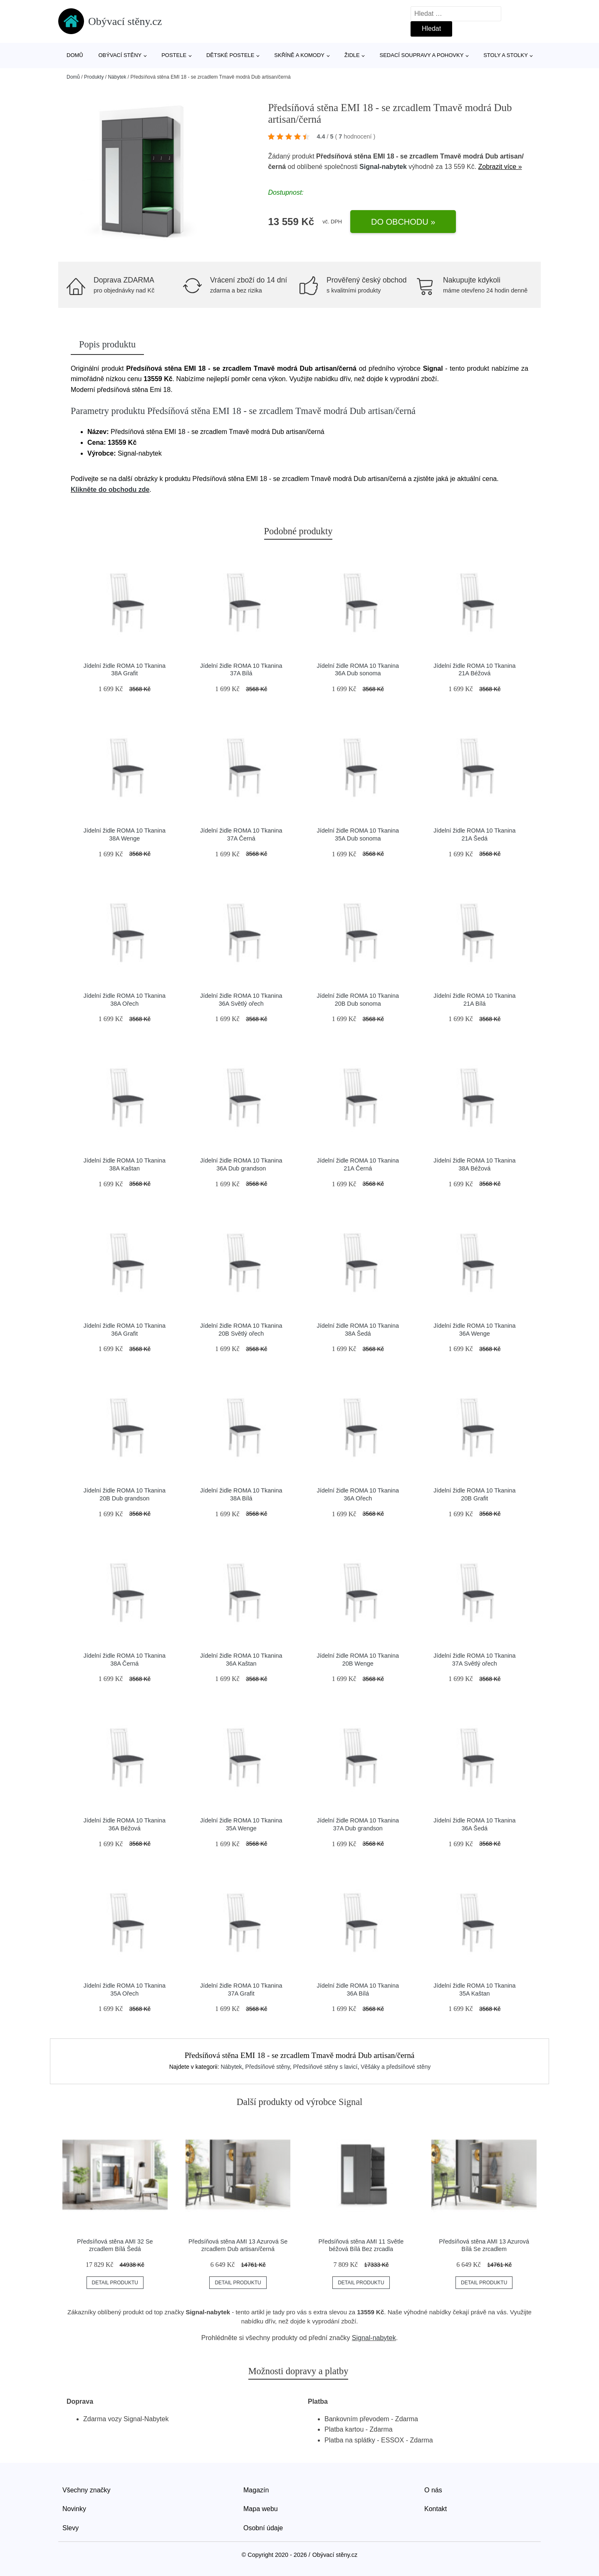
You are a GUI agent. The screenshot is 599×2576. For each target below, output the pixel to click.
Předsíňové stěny (267, 2066)
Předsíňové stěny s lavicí (325, 2066)
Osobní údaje (263, 2527)
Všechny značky (86, 2490)
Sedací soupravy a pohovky (422, 55)
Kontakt (435, 2508)
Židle (352, 55)
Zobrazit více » (500, 166)
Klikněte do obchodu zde (110, 489)
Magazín (256, 2490)
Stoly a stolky (505, 55)
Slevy (70, 2527)
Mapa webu (260, 2508)
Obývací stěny (120, 55)
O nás (433, 2490)
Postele (173, 55)
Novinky (74, 2508)
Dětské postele (230, 55)
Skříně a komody (299, 55)
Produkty (94, 77)
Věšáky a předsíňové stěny (396, 2066)
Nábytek (117, 77)
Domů (75, 55)
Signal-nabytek (383, 166)
